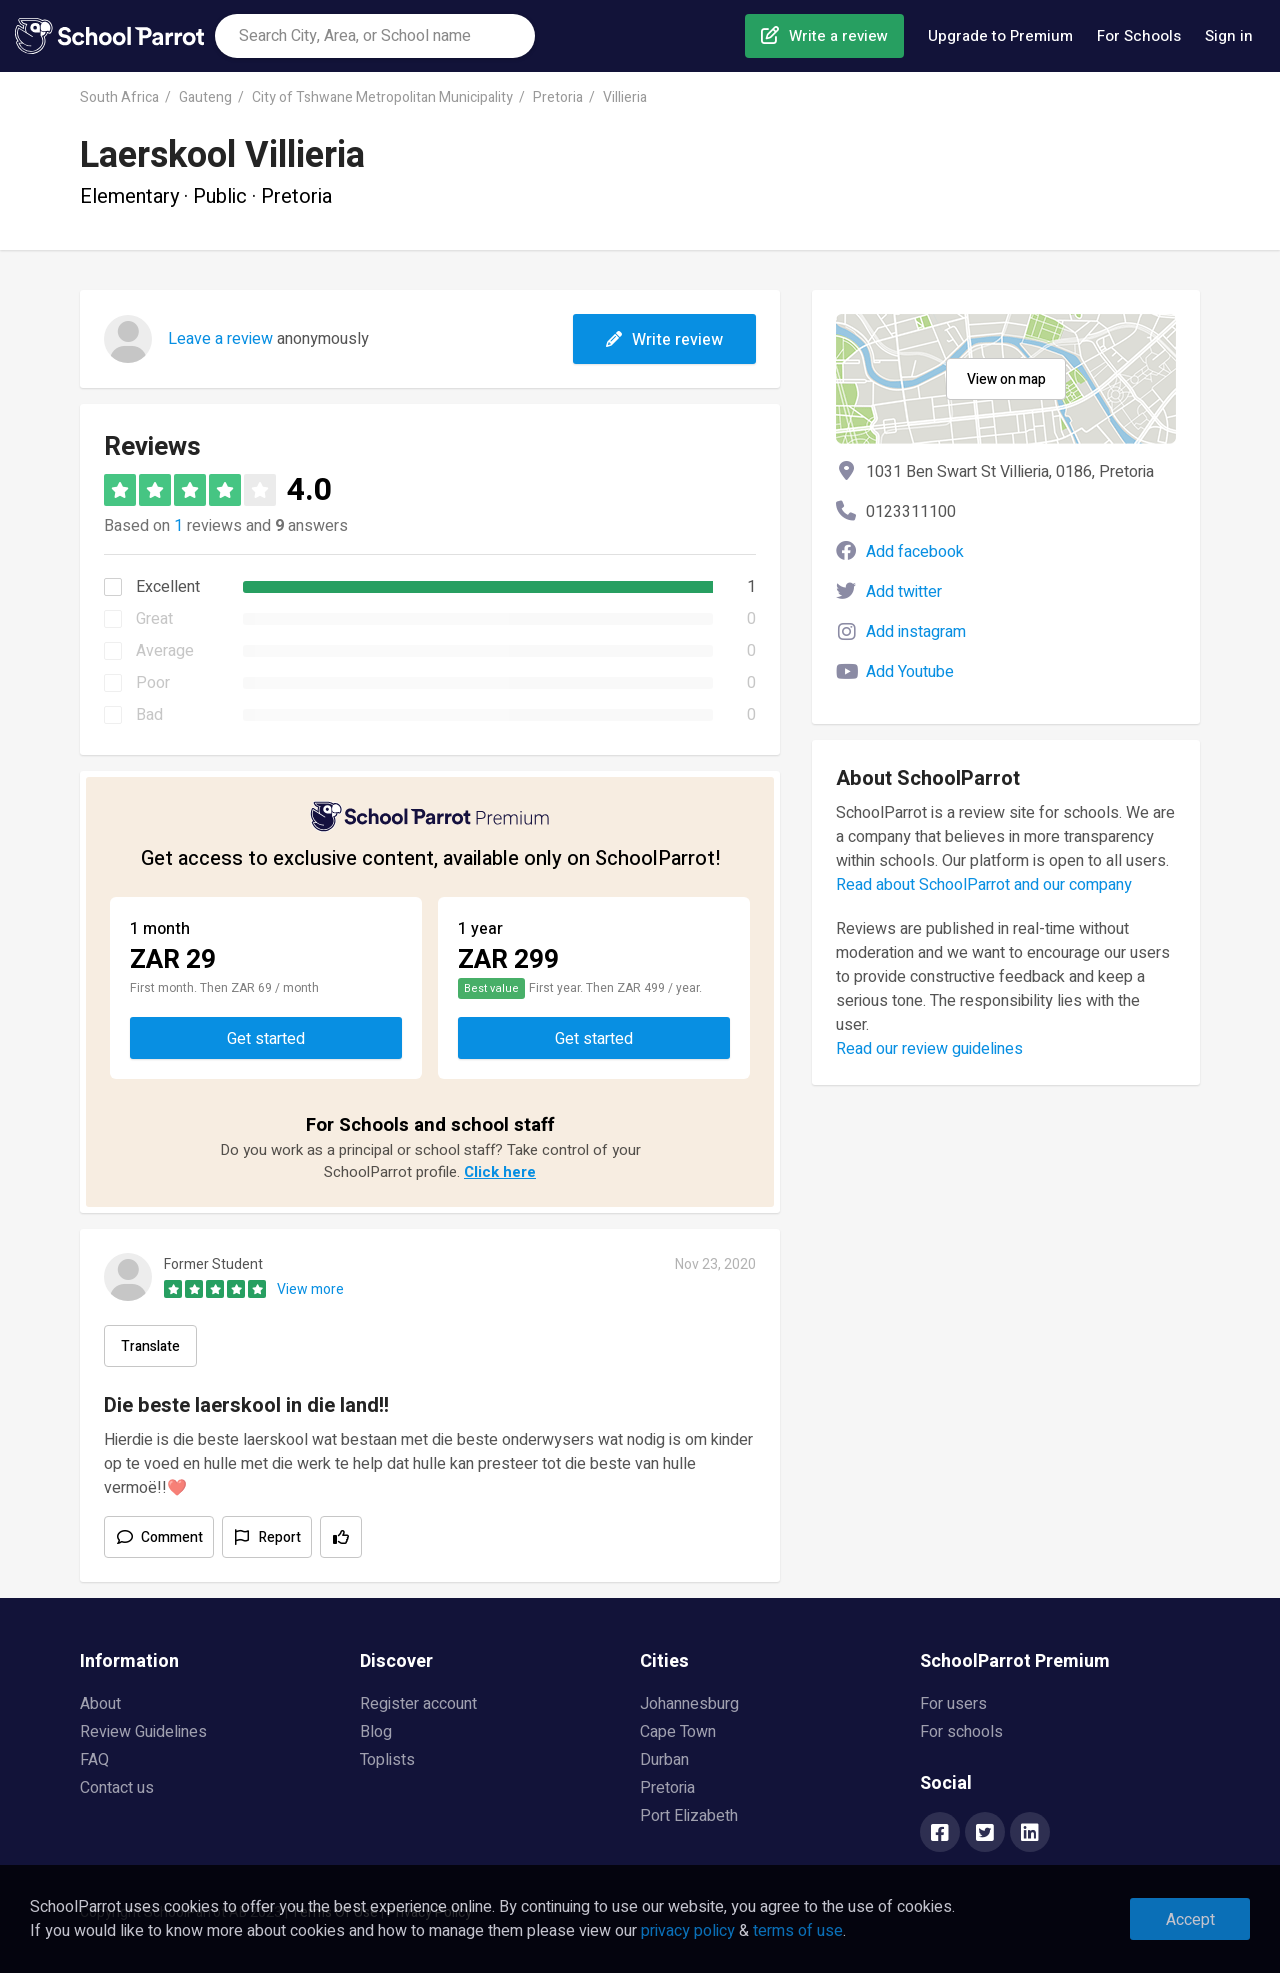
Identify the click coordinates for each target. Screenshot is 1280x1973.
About (100, 1704)
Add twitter (904, 592)
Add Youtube (910, 672)
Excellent (168, 587)
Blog (376, 1732)
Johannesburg (689, 1704)
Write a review (838, 36)
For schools (961, 1732)
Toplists (387, 1760)
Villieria (625, 97)
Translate (150, 1346)
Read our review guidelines (929, 1049)
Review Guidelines (143, 1732)
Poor (153, 683)
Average (165, 651)
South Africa (119, 97)
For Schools (1139, 36)
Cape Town (678, 1732)
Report (280, 1537)
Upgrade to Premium (1000, 36)
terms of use (798, 1931)
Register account (418, 1704)
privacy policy (688, 1931)
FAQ (94, 1760)
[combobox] (375, 36)
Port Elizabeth (689, 1816)
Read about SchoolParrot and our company (984, 885)
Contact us (117, 1788)
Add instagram (916, 632)
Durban (664, 1760)
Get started (266, 1039)
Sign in (1229, 36)
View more (310, 1289)
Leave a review (220, 339)
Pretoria (558, 97)
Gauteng (205, 97)
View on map (1006, 379)
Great (154, 619)
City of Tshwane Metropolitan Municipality (382, 97)
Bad (149, 715)
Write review (664, 340)
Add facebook (915, 552)
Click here (500, 1172)
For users (953, 1704)
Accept (1190, 1920)
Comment (172, 1537)
